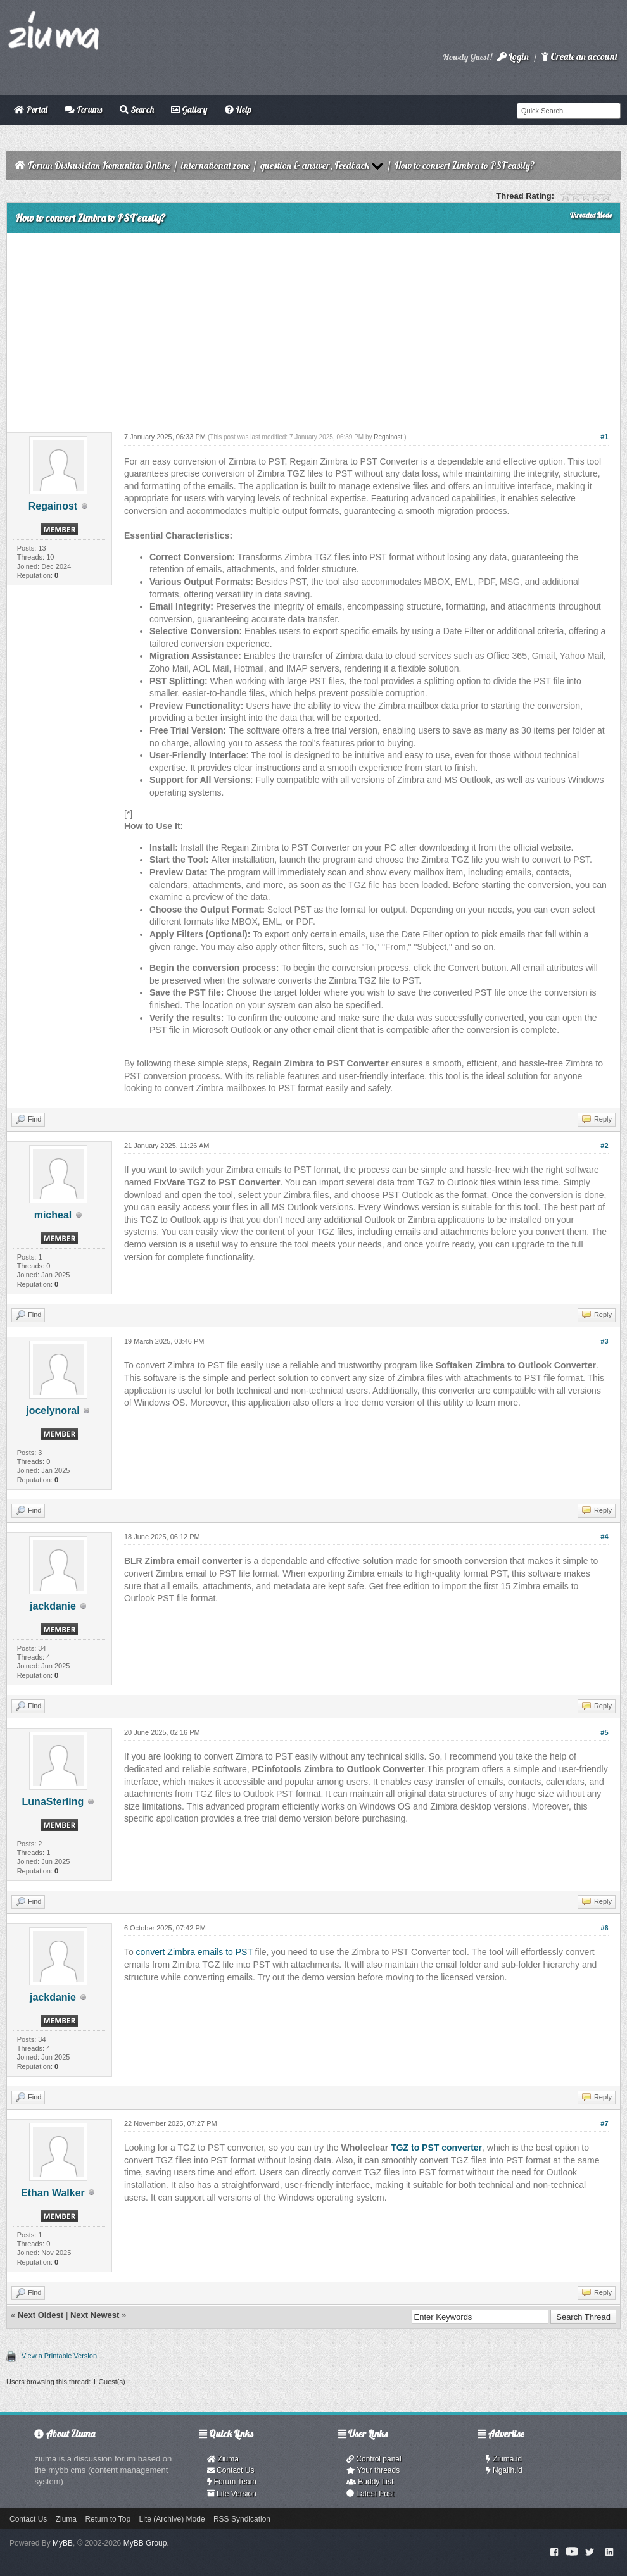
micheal (53, 1215)
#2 (604, 1145)
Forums (83, 109)
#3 (604, 1341)
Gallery (189, 109)
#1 (604, 437)
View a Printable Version (59, 2356)
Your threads (373, 2470)
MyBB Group (145, 2543)
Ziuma (223, 2458)
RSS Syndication (241, 2519)
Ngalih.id (504, 2470)
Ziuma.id (504, 2458)
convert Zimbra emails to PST (194, 1952)
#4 (604, 1537)
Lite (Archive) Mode (172, 2519)
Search (137, 109)
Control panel (374, 2458)
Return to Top (107, 2519)
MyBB (63, 2543)
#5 (604, 1732)
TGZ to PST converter (436, 2147)
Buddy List (369, 2481)
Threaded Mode (591, 215)
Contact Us (231, 2470)
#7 (604, 2123)
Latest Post (370, 2493)
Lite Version (231, 2493)
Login (513, 57)
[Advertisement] (313, 327)
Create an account (580, 57)
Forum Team (231, 2481)
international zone (215, 165)
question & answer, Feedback (314, 165)
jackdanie (53, 1606)
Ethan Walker (53, 2192)
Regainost (52, 506)
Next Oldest (40, 2315)
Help (238, 109)
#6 (604, 1928)
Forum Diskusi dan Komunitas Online (99, 165)
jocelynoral (52, 1410)
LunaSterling (53, 1801)
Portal (31, 109)
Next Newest (94, 2315)
